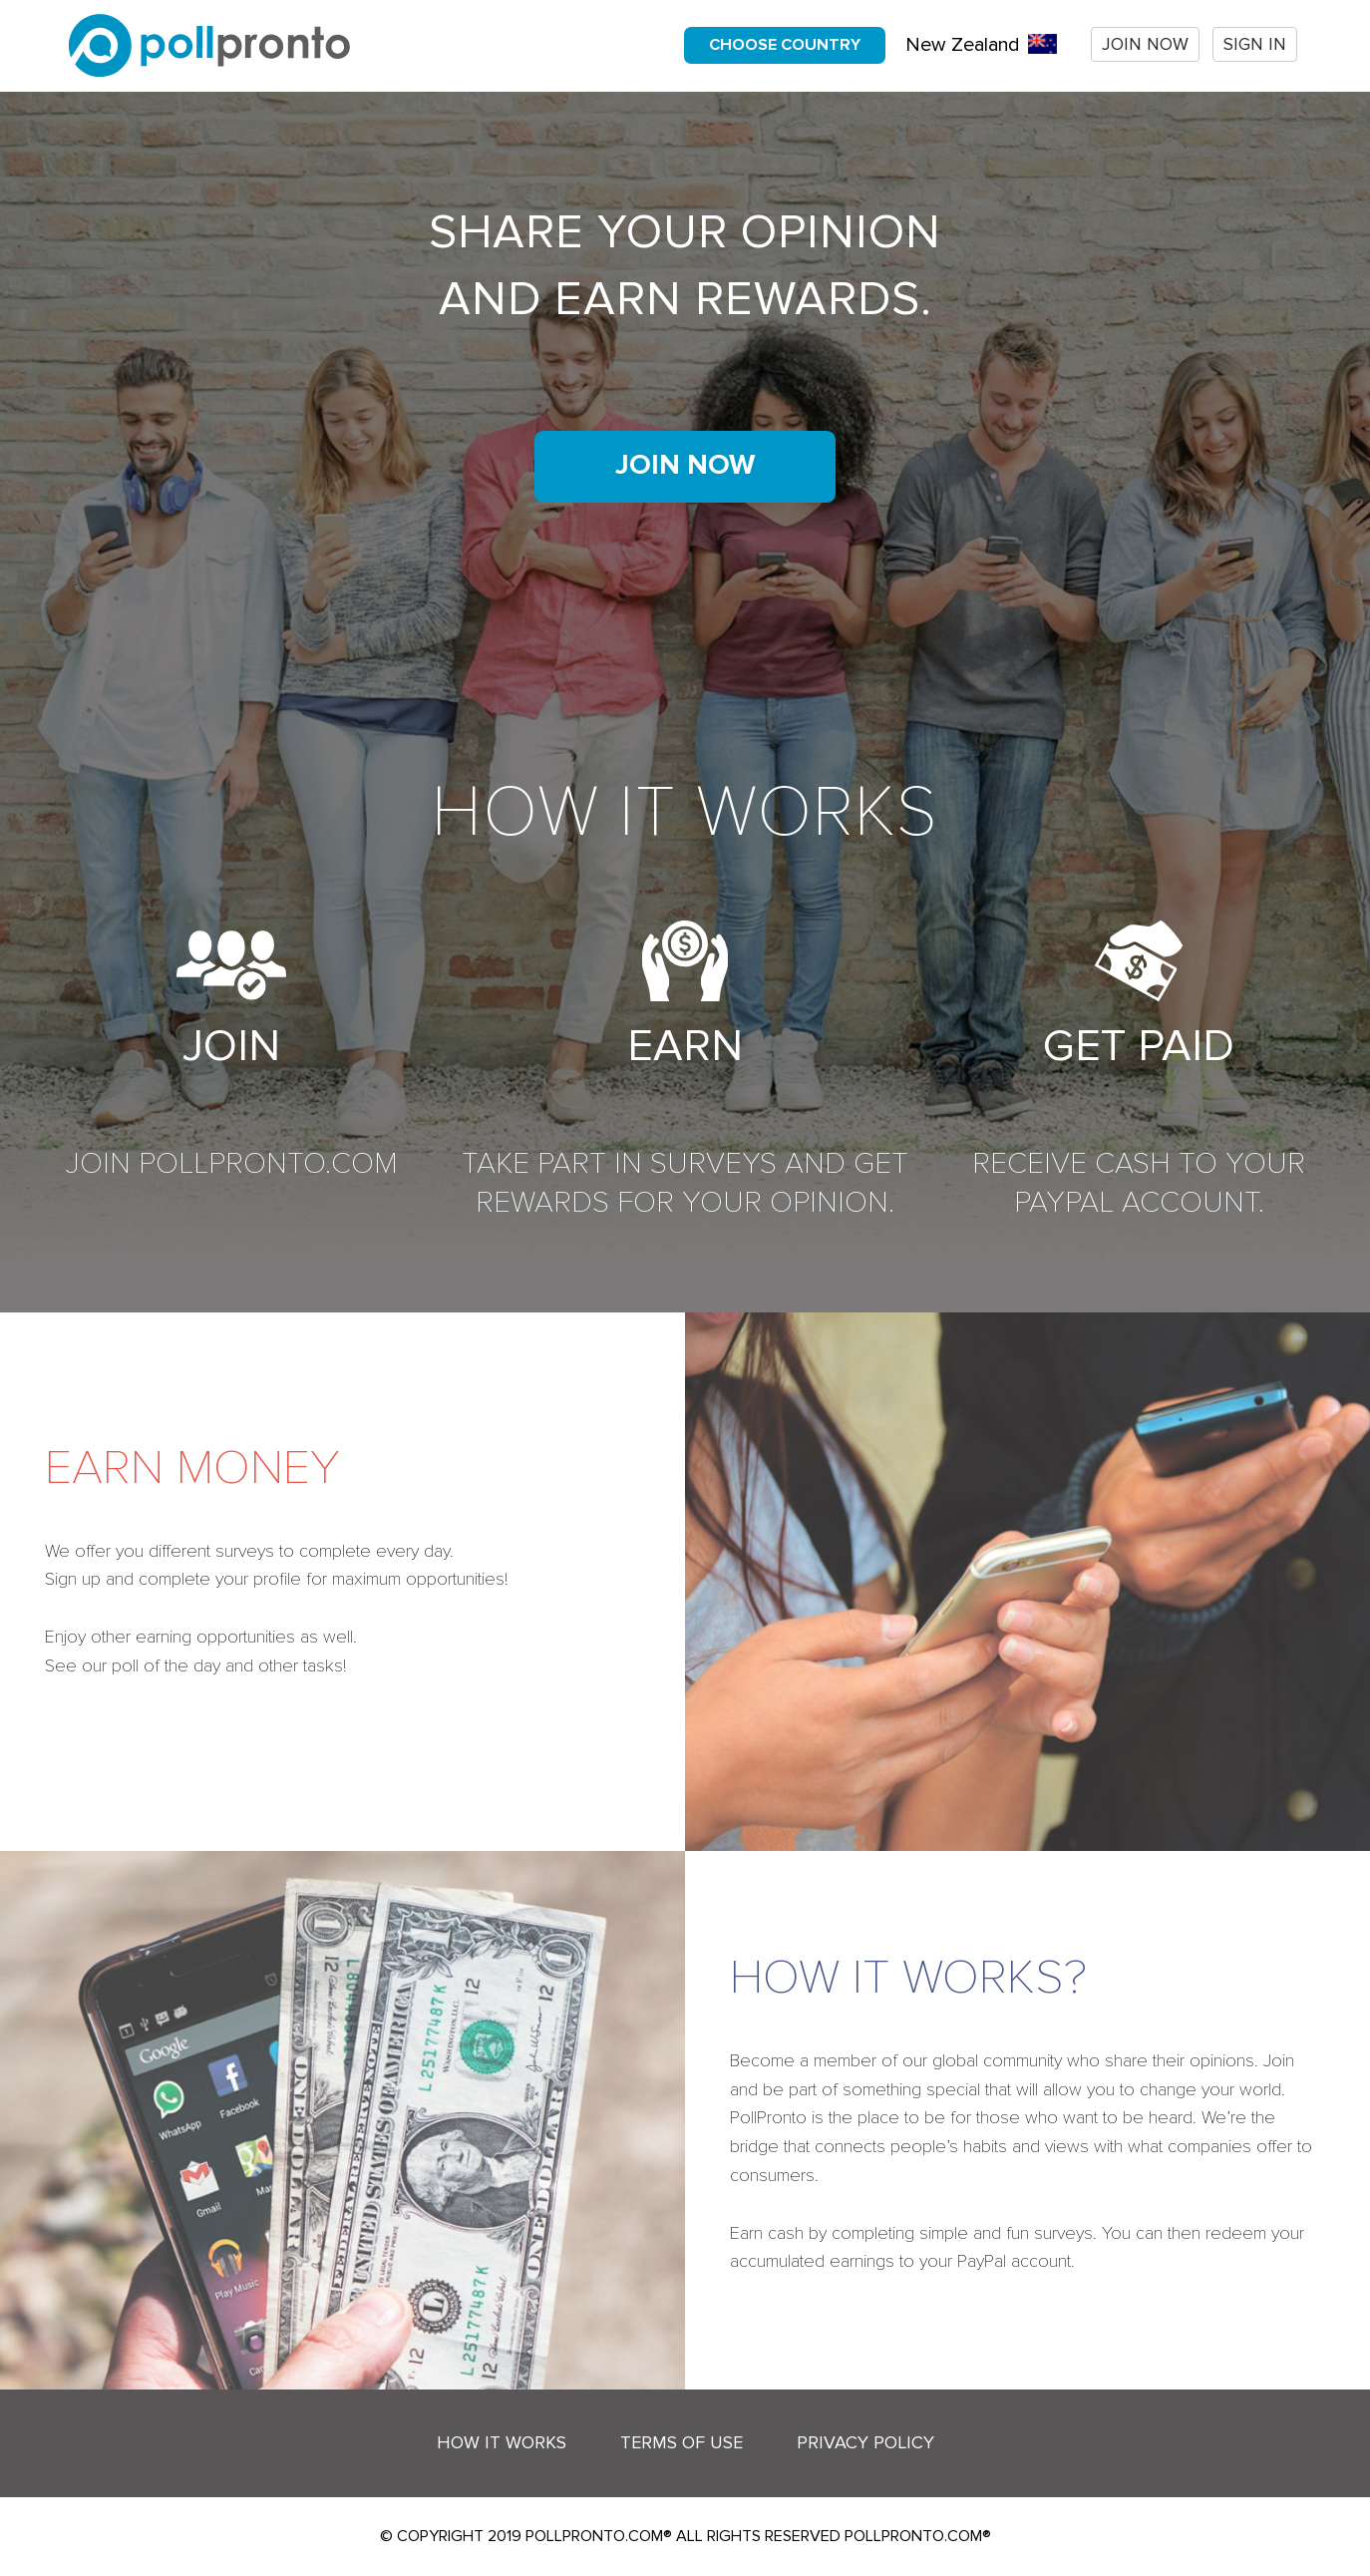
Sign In (1254, 44)
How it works (501, 2442)
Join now (1145, 44)
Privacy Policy (865, 2442)
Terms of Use (681, 2442)
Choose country (784, 45)
